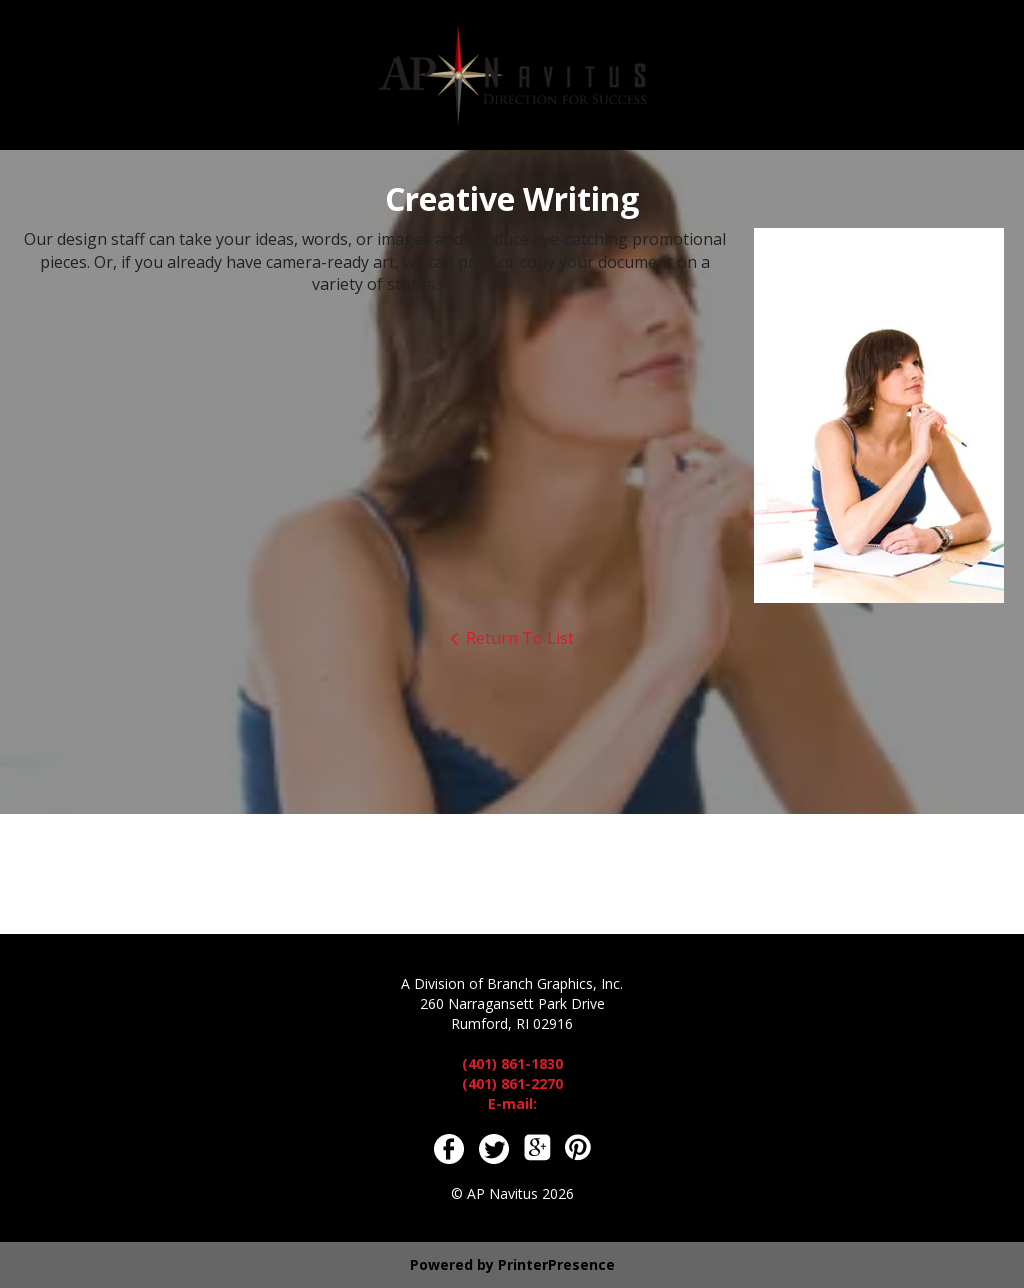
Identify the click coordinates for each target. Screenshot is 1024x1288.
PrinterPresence (556, 1264)
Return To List (520, 638)
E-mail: (512, 1103)
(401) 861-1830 (512, 1063)
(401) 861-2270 (512, 1083)
